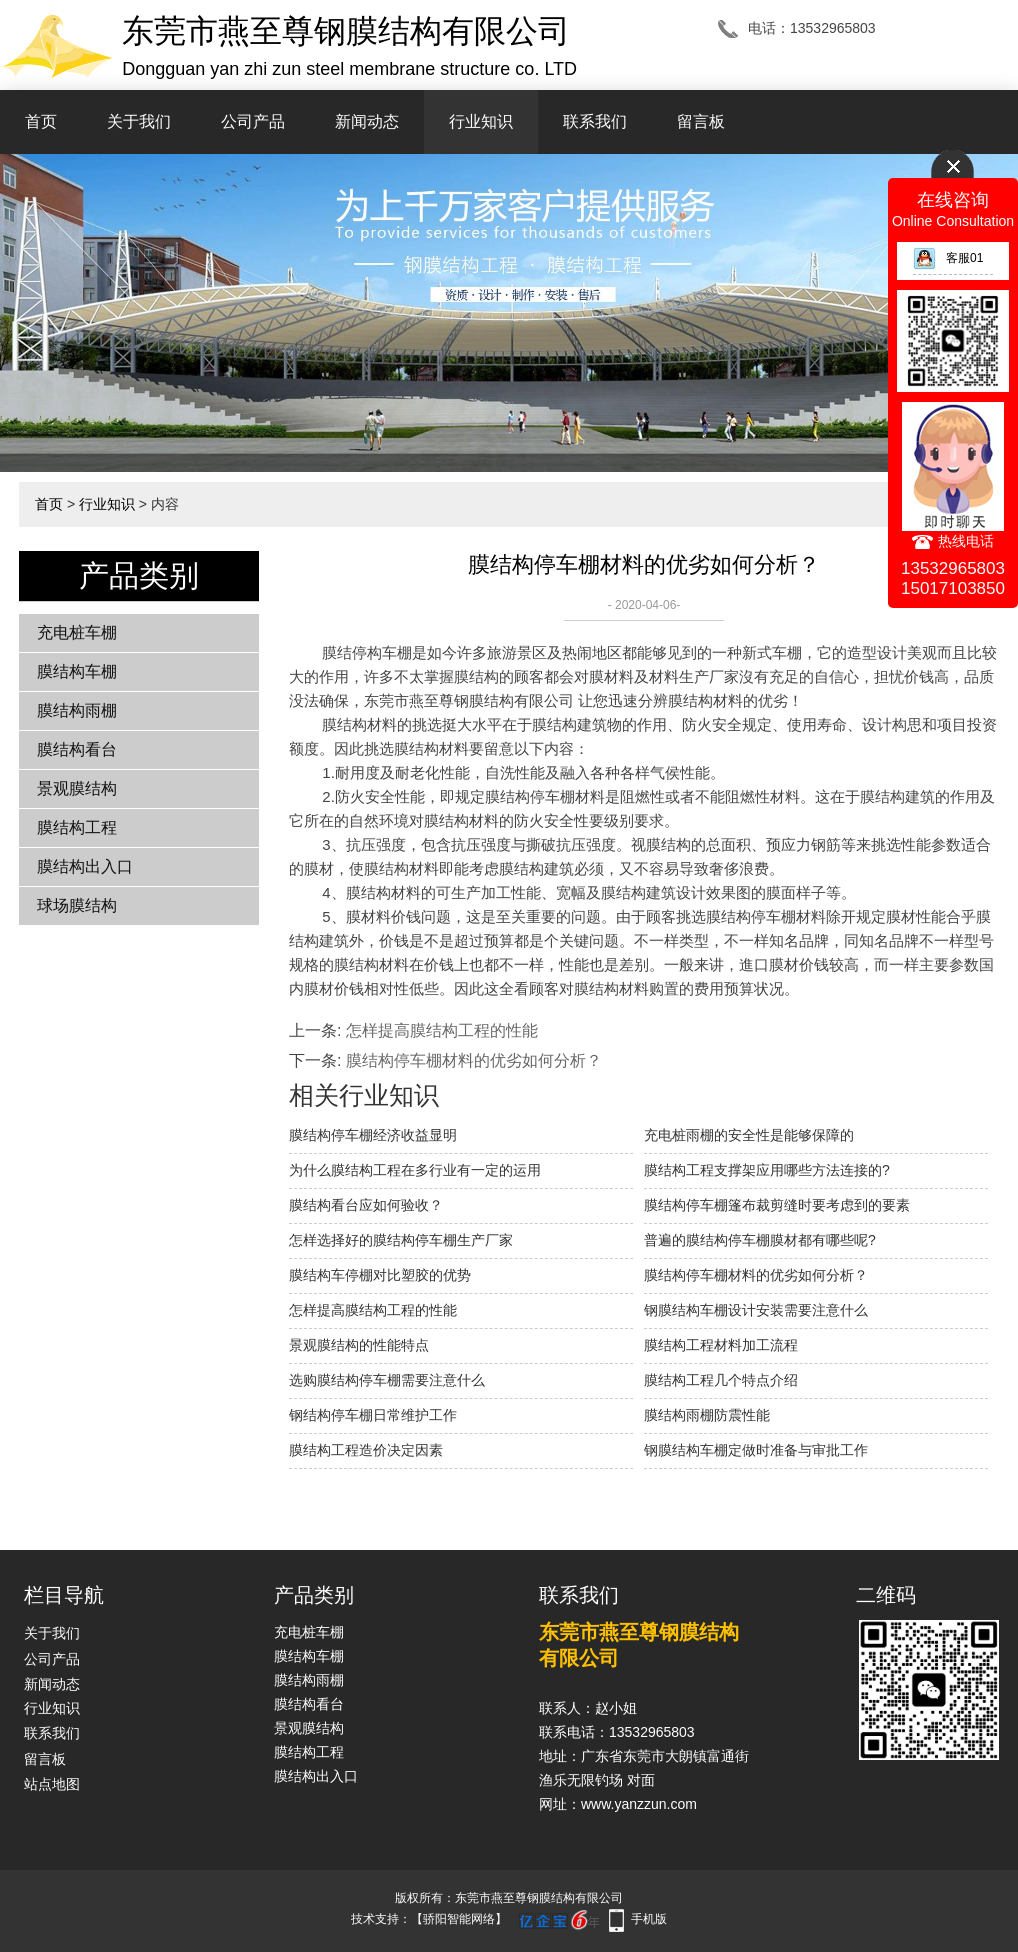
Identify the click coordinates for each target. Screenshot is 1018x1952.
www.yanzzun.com (639, 1804)
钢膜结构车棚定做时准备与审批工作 (756, 1450)
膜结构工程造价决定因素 (366, 1450)
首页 (41, 121)
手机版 (649, 1919)
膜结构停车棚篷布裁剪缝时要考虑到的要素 (777, 1205)
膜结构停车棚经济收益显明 (373, 1135)
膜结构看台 (77, 749)
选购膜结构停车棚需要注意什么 (387, 1380)
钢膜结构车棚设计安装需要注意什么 (756, 1310)
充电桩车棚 (77, 632)
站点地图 (52, 1784)
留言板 (701, 121)
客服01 (948, 258)
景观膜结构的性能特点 (359, 1345)
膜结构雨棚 (77, 710)
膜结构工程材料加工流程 (721, 1345)
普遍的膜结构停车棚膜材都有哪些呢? (760, 1240)
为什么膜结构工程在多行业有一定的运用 (415, 1170)
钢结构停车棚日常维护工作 (373, 1415)
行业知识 (481, 121)
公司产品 (253, 121)
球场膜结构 (77, 905)
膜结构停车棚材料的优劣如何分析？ (474, 1060)
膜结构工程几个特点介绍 (721, 1380)
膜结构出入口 (85, 866)
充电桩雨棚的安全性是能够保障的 (749, 1135)
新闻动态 (367, 121)
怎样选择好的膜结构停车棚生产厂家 (401, 1240)
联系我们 (595, 121)
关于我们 (139, 121)
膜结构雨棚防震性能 (707, 1415)
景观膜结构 (77, 788)
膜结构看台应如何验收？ (366, 1205)
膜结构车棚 (77, 671)
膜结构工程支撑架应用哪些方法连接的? (767, 1170)
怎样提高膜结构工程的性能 (442, 1030)
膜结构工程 (77, 827)
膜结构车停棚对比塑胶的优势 (380, 1275)
